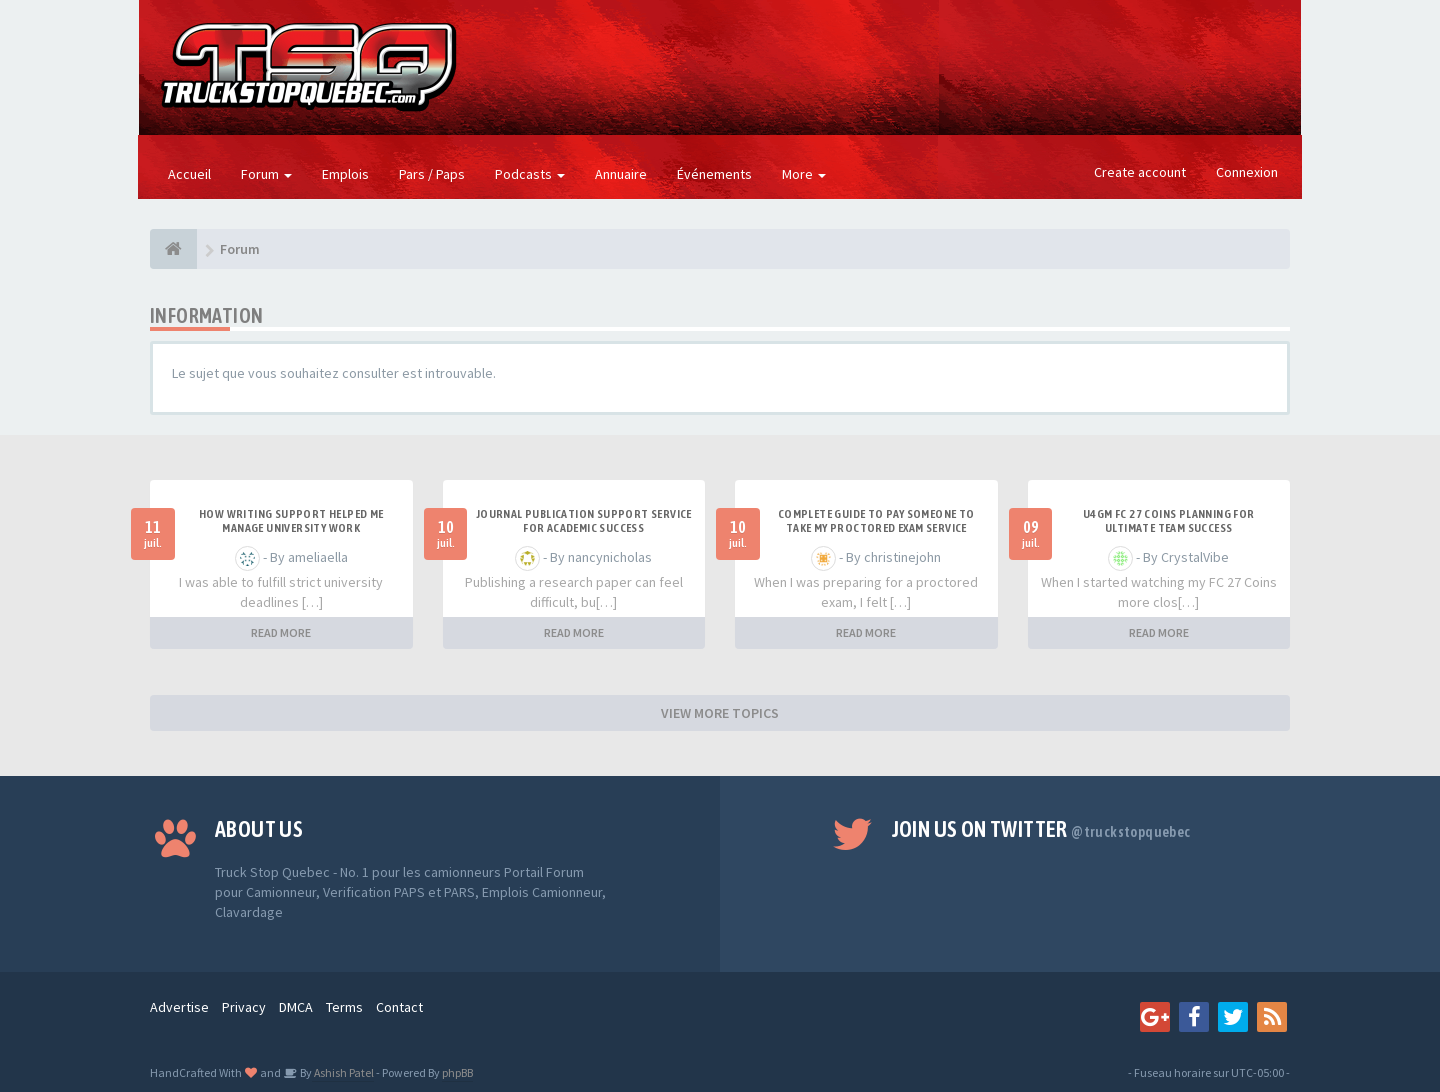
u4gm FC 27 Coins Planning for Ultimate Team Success (1169, 521)
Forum (266, 174)
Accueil (189, 174)
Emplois (345, 174)
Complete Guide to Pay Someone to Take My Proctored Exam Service (876, 521)
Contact (399, 1007)
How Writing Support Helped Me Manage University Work (291, 521)
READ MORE (281, 632)
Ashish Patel (343, 1072)
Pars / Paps (432, 174)
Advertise (179, 1007)
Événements (714, 174)
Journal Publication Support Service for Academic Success (584, 521)
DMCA (296, 1007)
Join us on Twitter (1041, 829)
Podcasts (530, 174)
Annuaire (621, 174)
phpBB (457, 1072)
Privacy (244, 1007)
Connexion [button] (1247, 172)
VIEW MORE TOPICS (720, 713)
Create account (1140, 172)
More (804, 174)
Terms (344, 1007)
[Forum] (173, 249)
